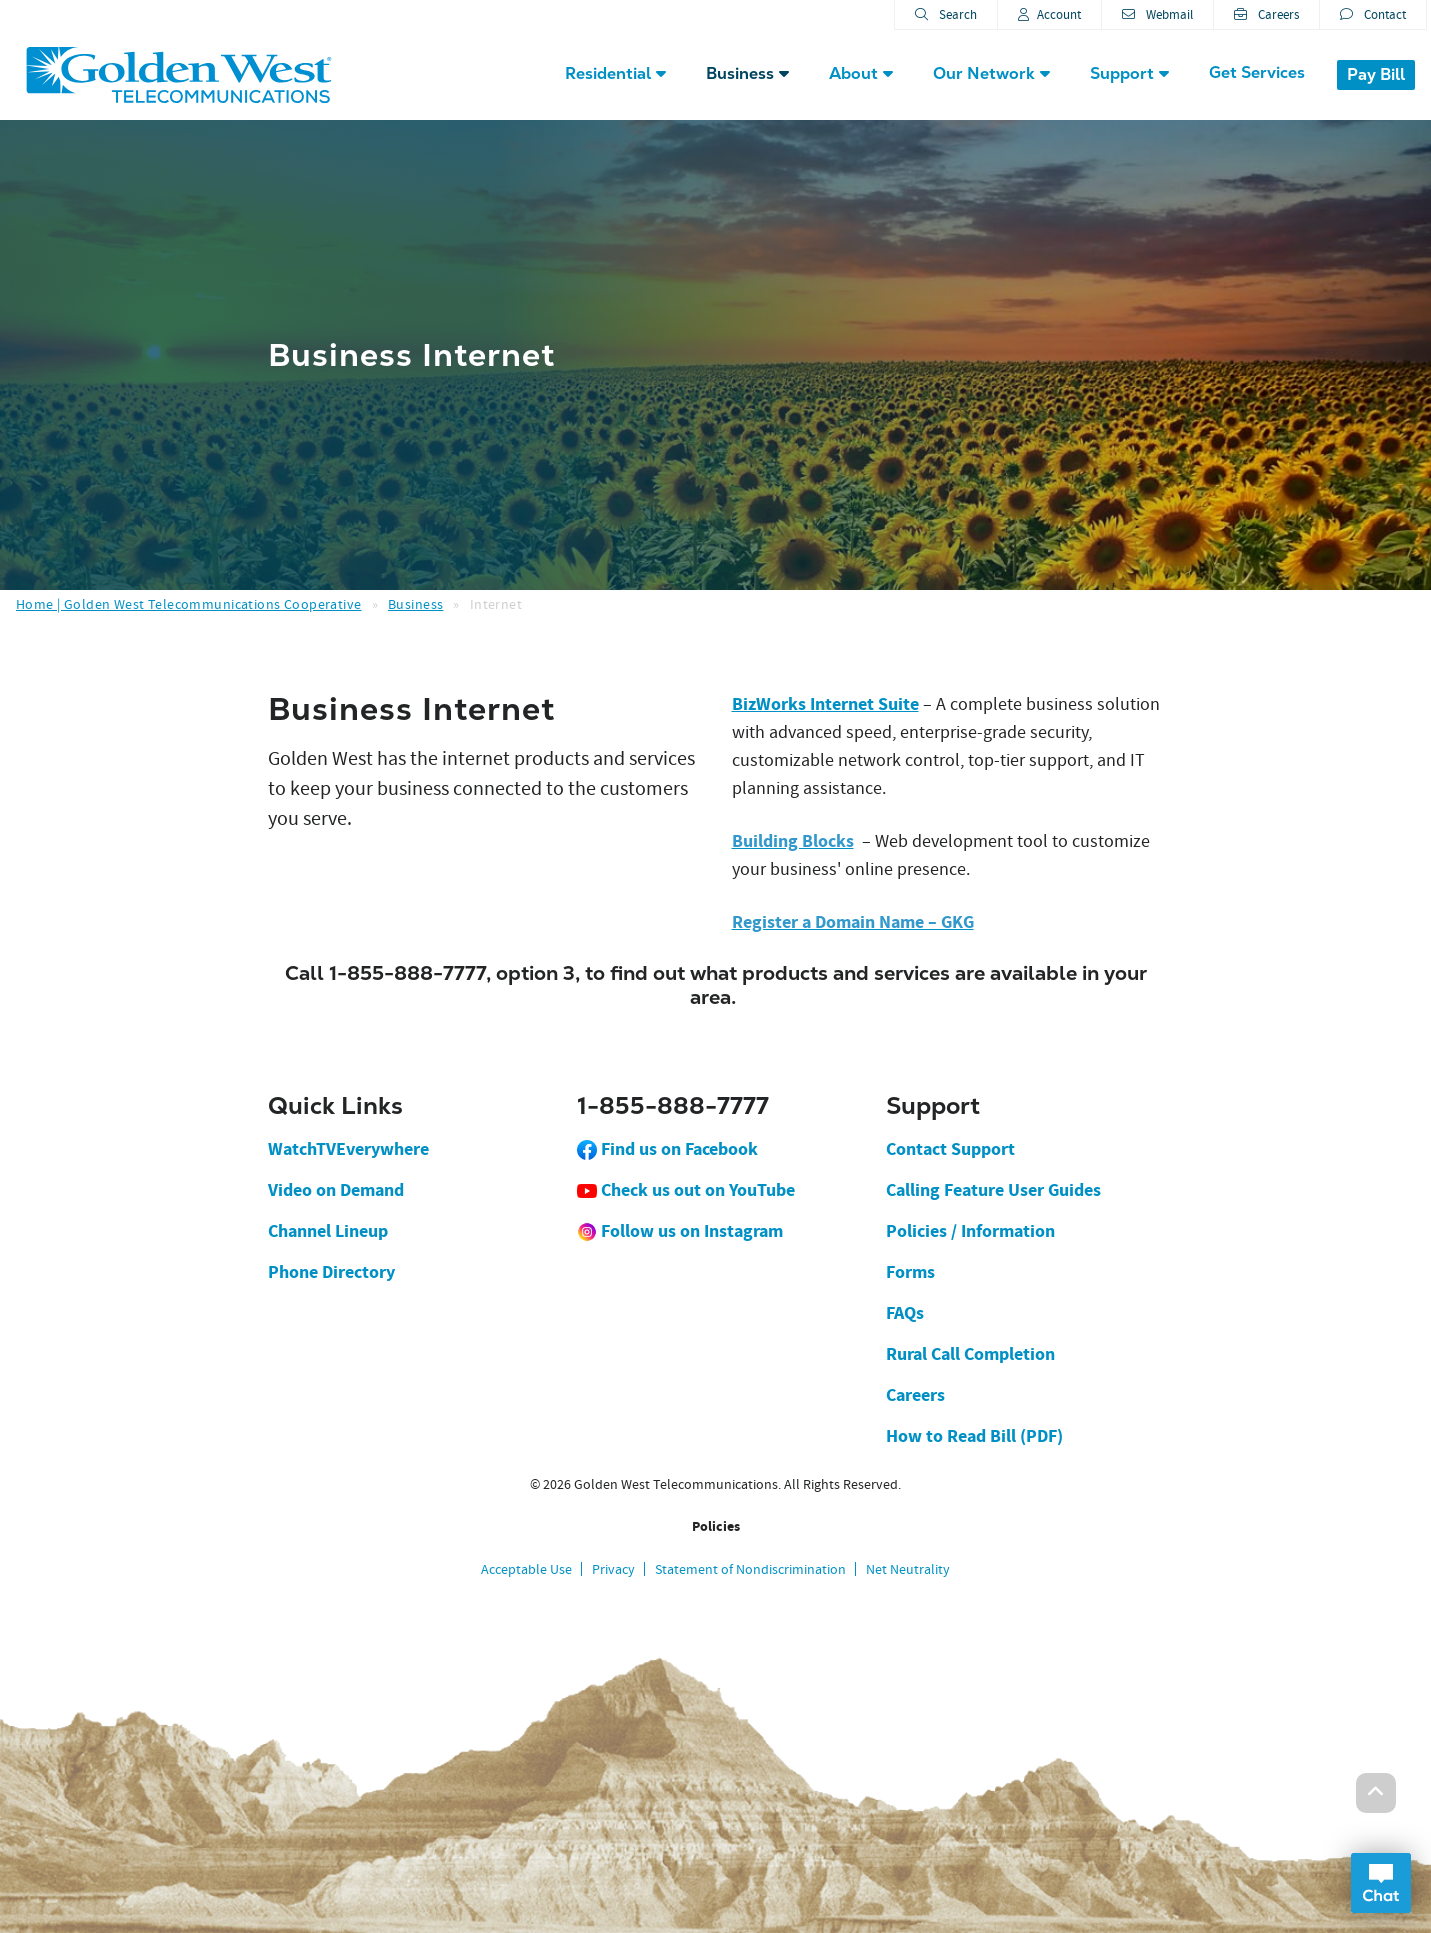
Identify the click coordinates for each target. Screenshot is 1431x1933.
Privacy (613, 1569)
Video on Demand (336, 1190)
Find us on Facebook (667, 1149)
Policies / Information (970, 1231)
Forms (910, 1272)
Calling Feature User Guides (993, 1190)
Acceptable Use (526, 1569)
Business (415, 604)
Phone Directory (331, 1272)
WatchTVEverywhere (348, 1149)
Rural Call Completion (970, 1354)
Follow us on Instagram (680, 1231)
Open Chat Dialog (1381, 1883)
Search (946, 14)
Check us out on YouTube (686, 1190)
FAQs (905, 1313)
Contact (1373, 14)
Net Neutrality (908, 1569)
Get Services (1257, 72)
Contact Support (950, 1149)
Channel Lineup (328, 1231)
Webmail (1157, 14)
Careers (1266, 14)
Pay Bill (1376, 74)
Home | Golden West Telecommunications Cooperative (189, 604)
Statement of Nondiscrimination (750, 1569)
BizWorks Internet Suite (825, 704)
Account (1049, 14)
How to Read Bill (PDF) (974, 1436)
